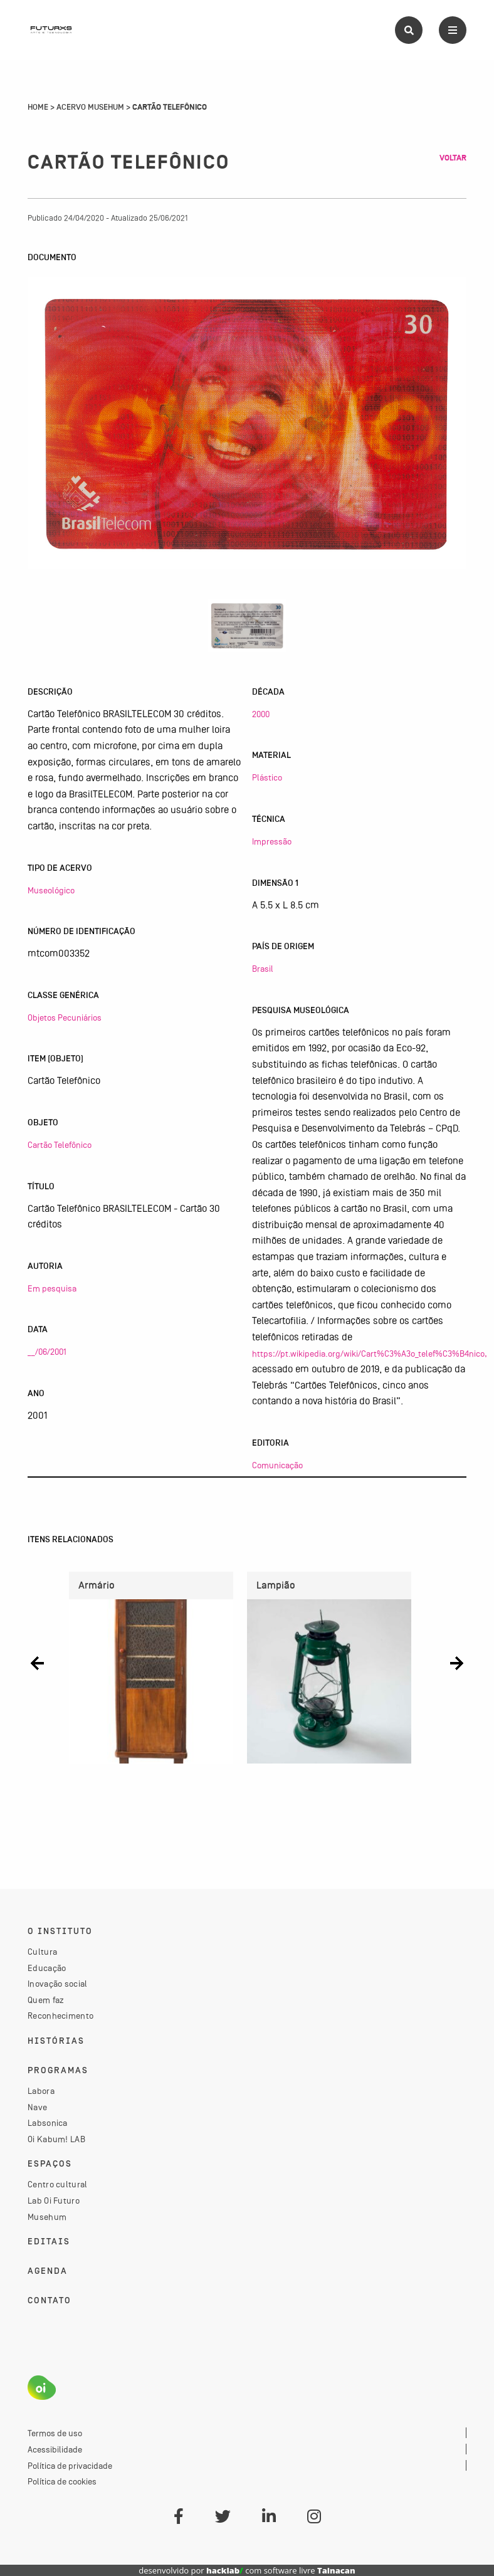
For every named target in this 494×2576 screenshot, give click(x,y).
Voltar (452, 158)
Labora (41, 2091)
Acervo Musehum (90, 107)
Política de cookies (62, 2481)
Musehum (47, 2217)
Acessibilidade (55, 2449)
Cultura (42, 1952)
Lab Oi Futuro (54, 2200)
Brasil (262, 969)
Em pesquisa (52, 1288)
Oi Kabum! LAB (56, 2139)
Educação (47, 1968)
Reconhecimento (60, 2016)
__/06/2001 (47, 1352)
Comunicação (277, 1465)
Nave (37, 2107)
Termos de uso (55, 2433)
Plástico (267, 777)
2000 (261, 714)
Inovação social (58, 1984)
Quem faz (46, 2000)
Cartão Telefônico (60, 1145)
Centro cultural (58, 2184)
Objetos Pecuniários (65, 1017)
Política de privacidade (70, 2466)
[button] (37, 1663)
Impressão (272, 841)
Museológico (51, 890)
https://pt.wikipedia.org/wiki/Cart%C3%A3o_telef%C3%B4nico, (369, 1353)
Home (38, 107)
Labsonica (48, 2123)
